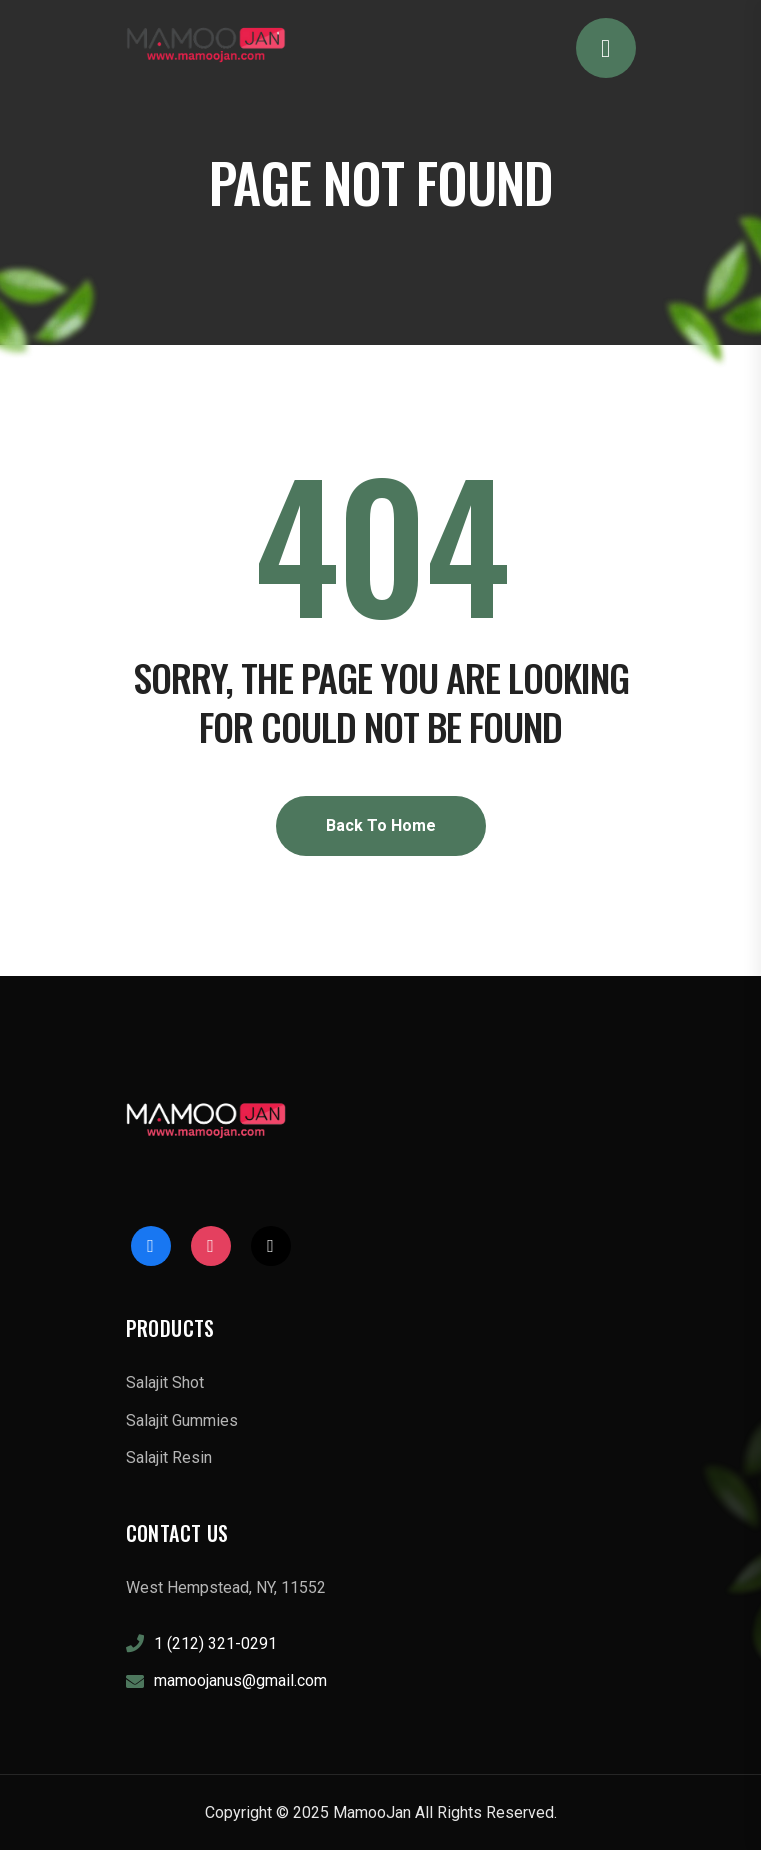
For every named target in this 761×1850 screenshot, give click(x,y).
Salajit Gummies (182, 1420)
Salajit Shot (165, 1382)
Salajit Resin (169, 1457)
